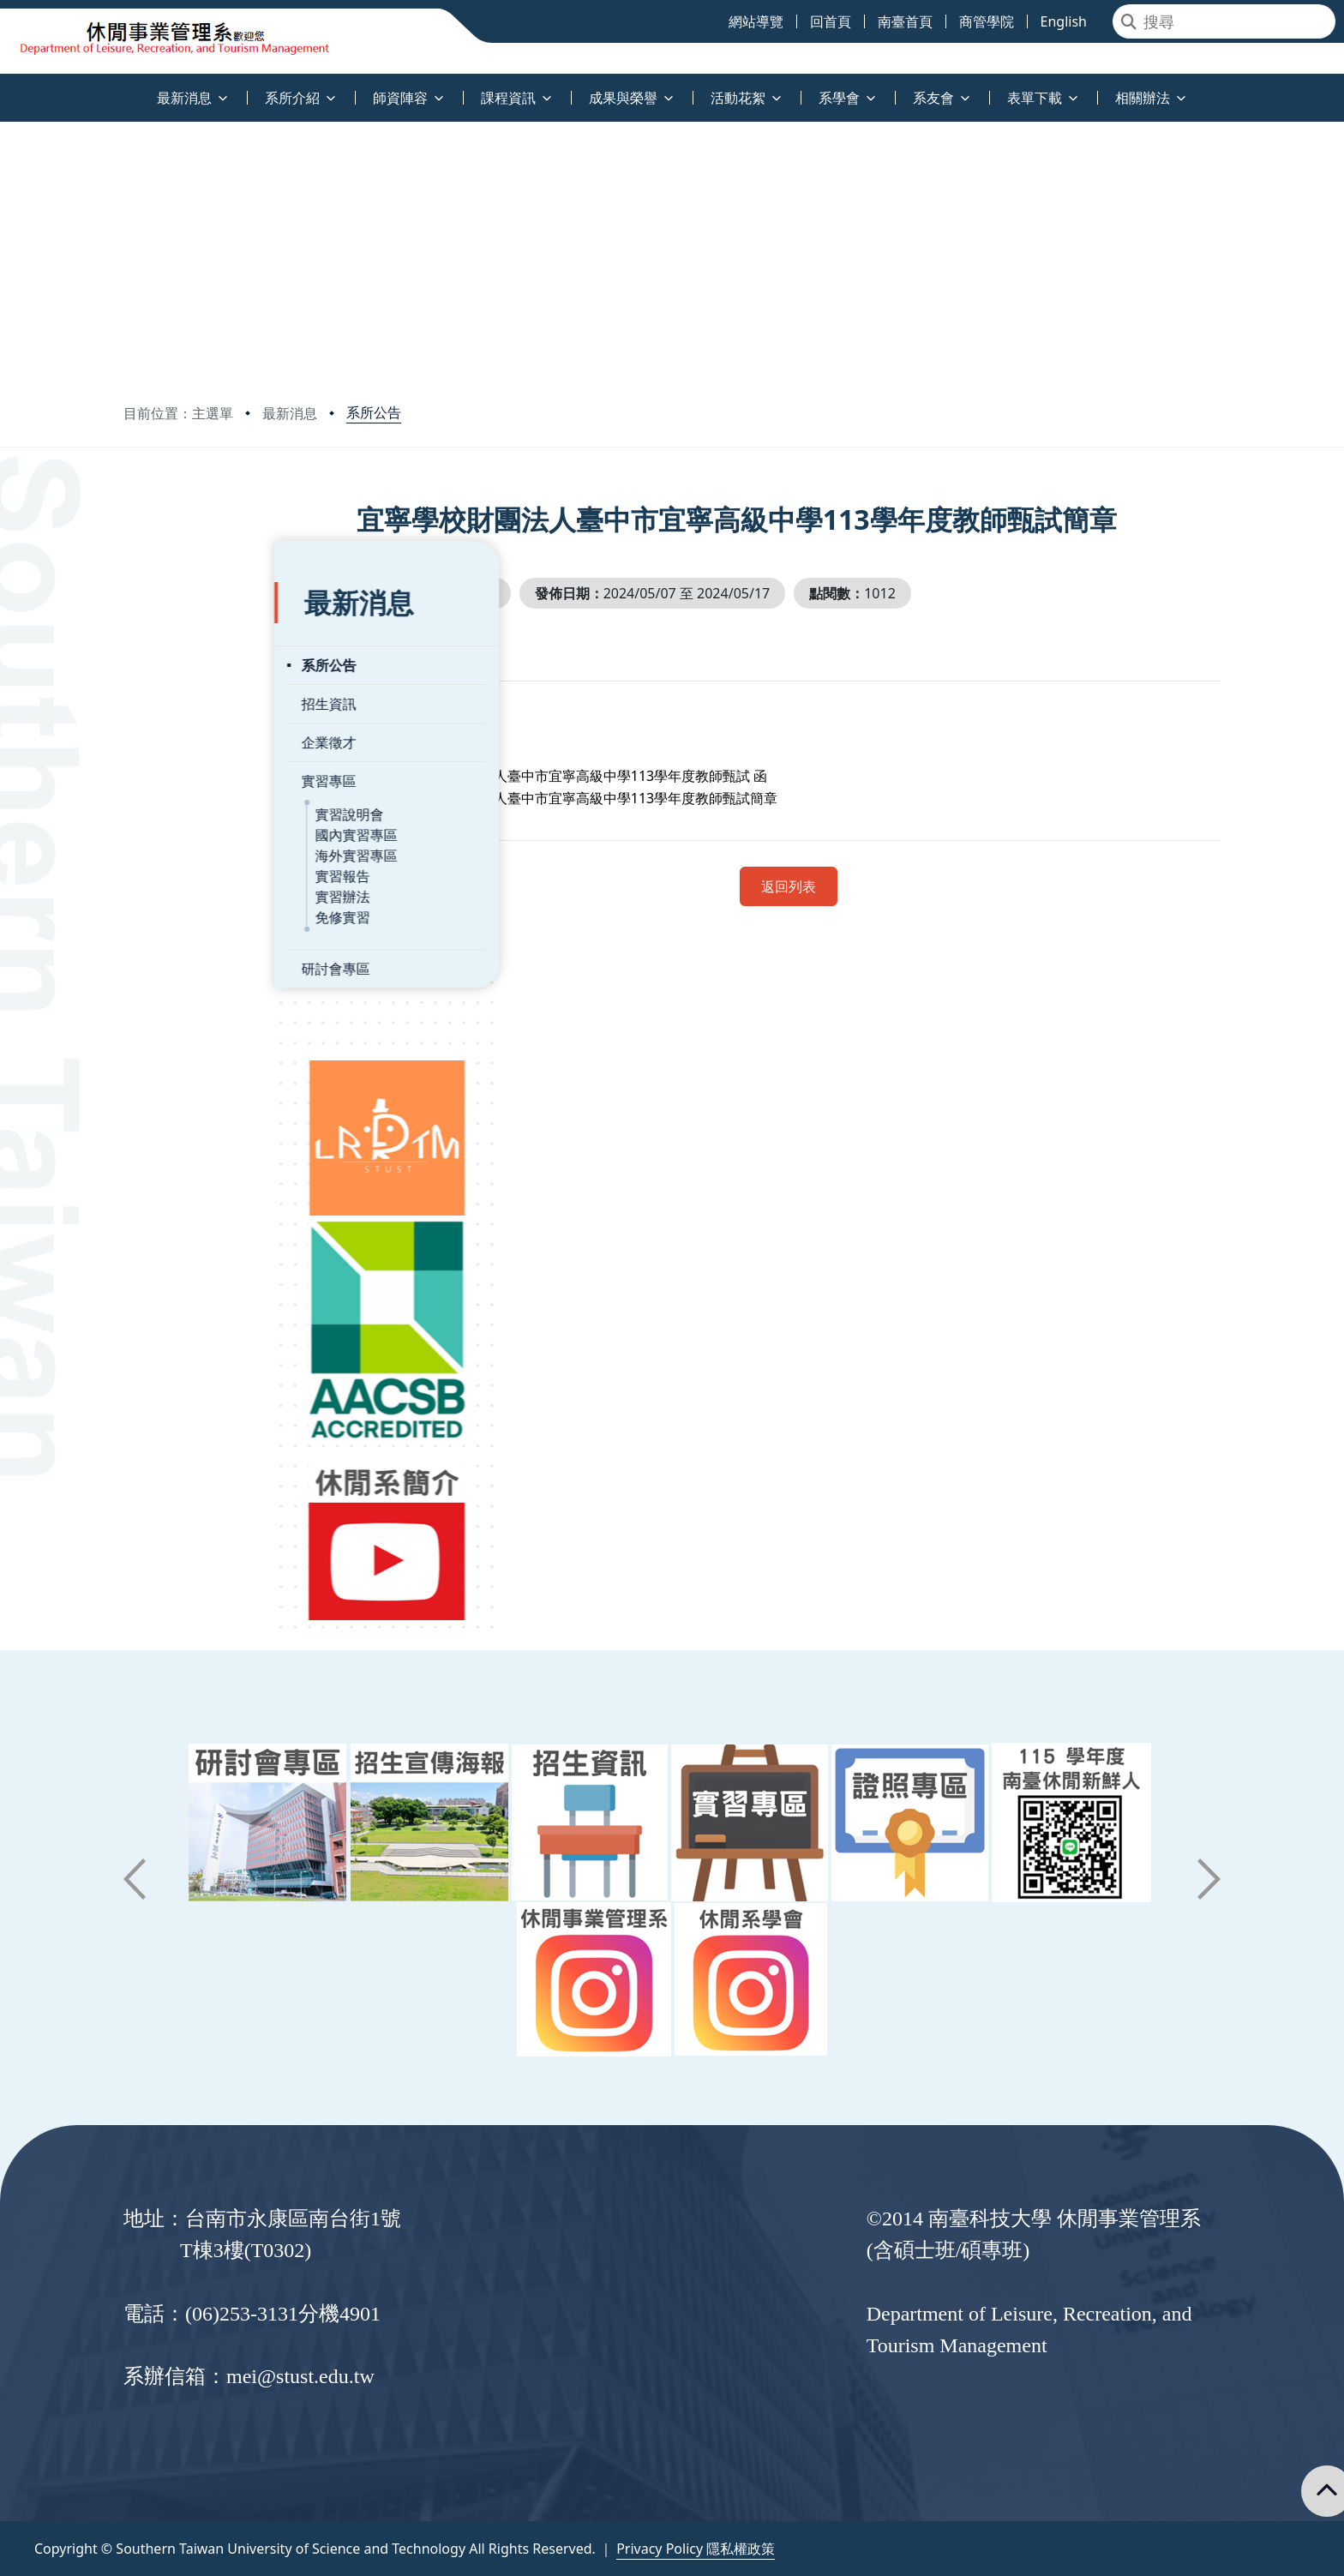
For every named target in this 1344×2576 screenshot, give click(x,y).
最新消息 (289, 413)
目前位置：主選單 (178, 413)
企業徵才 (177, 700)
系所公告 (373, 412)
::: (4, 88)
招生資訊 (177, 661)
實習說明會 (198, 772)
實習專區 (177, 739)
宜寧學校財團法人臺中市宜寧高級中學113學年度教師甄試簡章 (646, 798)
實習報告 (191, 834)
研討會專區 (184, 926)
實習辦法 (191, 854)
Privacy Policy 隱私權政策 (695, 2548)
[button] (134, 1879)
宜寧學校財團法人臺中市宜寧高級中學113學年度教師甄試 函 (641, 775)
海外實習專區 (205, 813)
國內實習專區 (205, 793)
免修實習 (191, 875)
